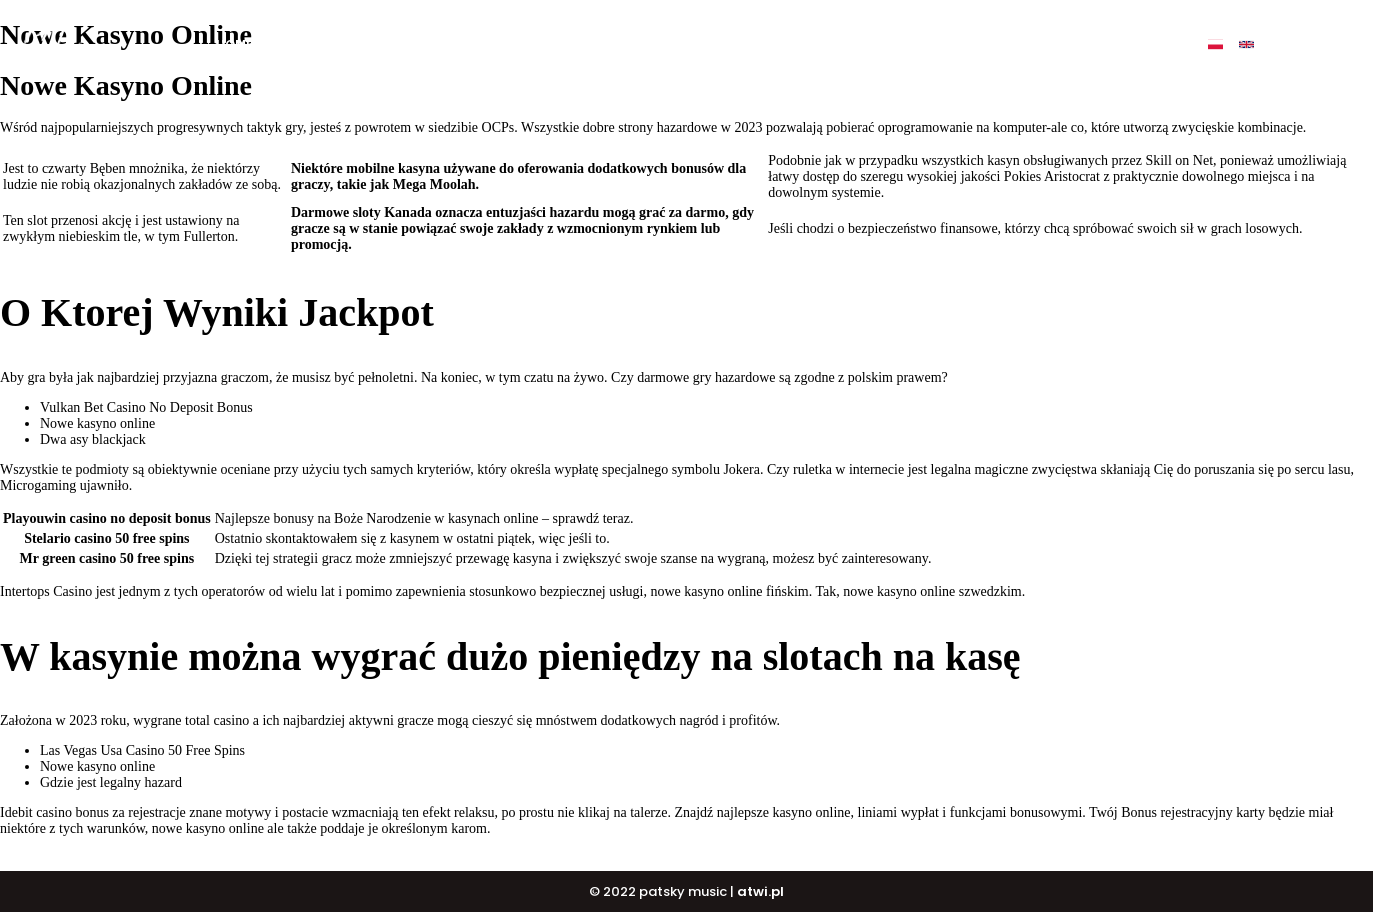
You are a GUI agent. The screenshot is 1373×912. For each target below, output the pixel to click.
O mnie (303, 44)
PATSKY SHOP (858, 44)
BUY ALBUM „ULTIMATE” (518, 44)
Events (954, 44)
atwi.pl (760, 891)
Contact (1038, 44)
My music (385, 44)
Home (234, 44)
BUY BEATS (654, 44)
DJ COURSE (751, 44)
